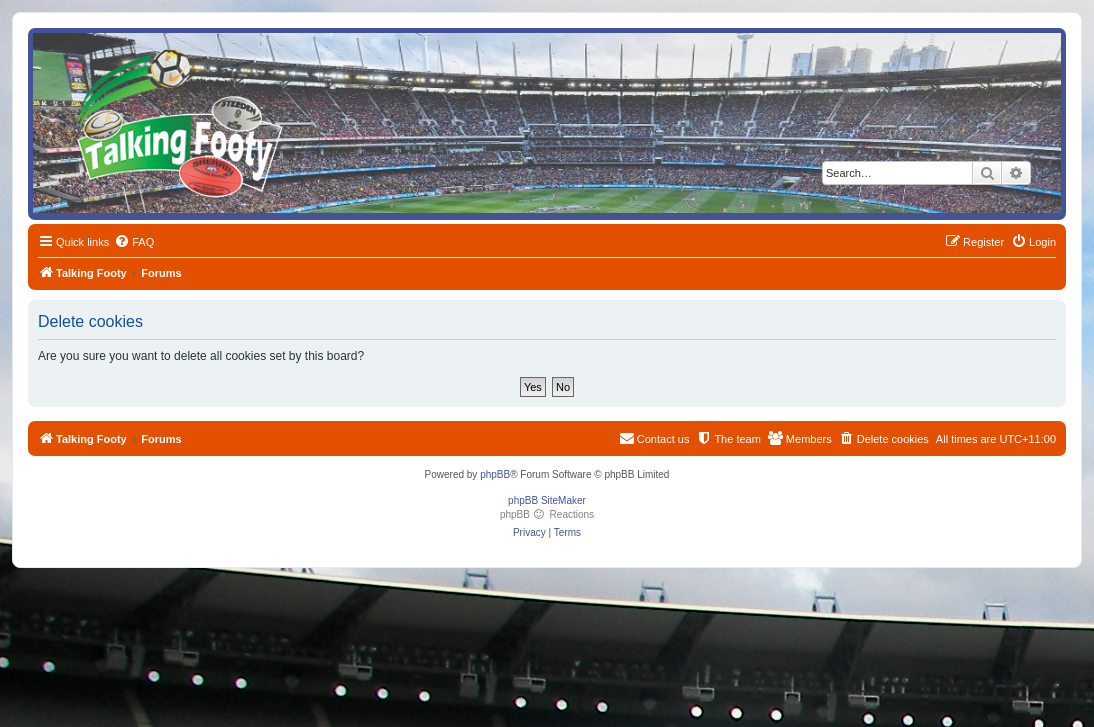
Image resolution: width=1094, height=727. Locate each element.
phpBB (495, 474)
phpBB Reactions (547, 514)
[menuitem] (134, 242)
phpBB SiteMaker (547, 500)
